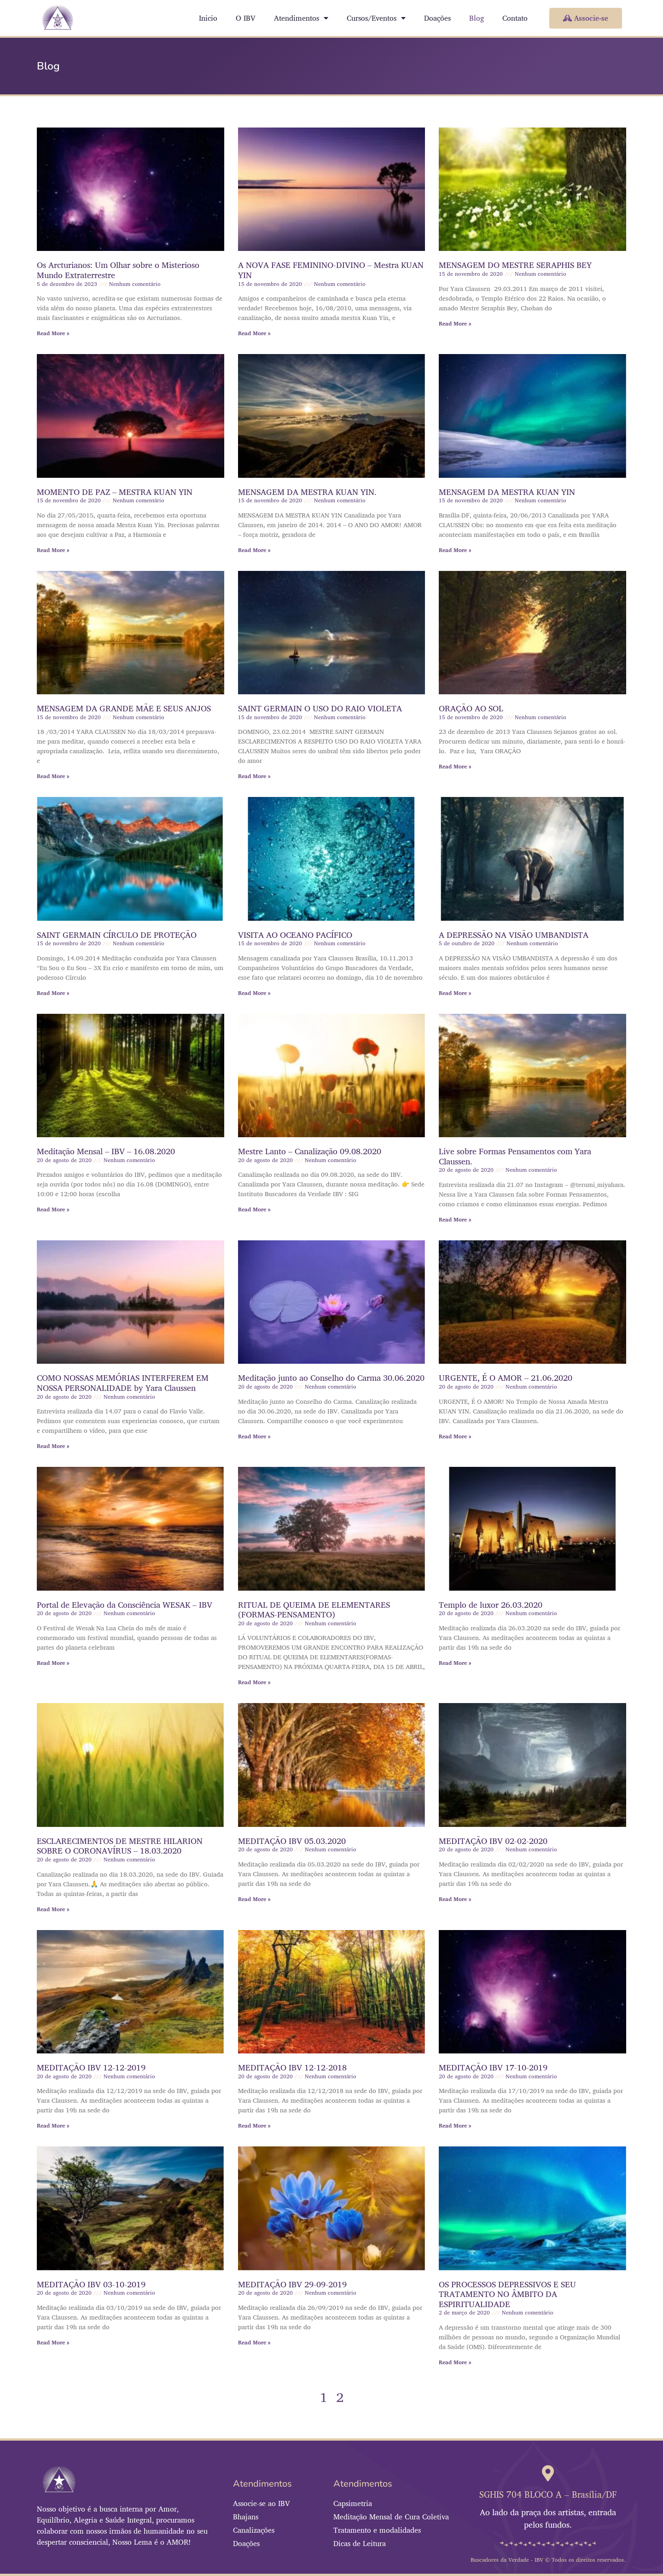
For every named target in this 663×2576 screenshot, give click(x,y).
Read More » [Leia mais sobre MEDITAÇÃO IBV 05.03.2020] (254, 1899)
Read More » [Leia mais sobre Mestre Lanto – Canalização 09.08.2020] (254, 1209)
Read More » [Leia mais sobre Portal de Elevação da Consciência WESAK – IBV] (53, 1662)
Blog (476, 18)
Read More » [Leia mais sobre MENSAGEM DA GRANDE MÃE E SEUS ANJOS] (53, 776)
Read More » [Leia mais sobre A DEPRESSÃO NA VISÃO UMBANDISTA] (455, 993)
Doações (437, 18)
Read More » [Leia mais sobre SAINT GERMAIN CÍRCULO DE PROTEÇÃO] (53, 993)
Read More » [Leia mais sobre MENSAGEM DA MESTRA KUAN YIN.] (254, 550)
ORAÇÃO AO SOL (471, 708)
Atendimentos (301, 18)
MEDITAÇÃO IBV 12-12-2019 (91, 2067)
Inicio (208, 18)
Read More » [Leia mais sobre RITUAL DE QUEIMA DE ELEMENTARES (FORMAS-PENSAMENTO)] (254, 1682)
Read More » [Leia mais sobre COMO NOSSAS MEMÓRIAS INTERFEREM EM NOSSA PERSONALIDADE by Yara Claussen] (53, 1446)
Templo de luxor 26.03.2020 (490, 1604)
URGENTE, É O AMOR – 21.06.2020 (505, 1377)
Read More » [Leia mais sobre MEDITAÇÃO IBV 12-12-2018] (254, 2125)
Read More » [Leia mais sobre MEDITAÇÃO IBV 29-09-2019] (254, 2342)
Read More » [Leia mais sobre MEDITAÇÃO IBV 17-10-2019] (455, 2125)
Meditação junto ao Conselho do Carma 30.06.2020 (331, 1377)
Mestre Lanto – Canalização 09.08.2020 (309, 1151)
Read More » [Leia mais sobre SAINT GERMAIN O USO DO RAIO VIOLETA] (254, 776)
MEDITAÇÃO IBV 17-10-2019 (493, 2067)
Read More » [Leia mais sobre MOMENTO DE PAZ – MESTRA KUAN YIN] (53, 550)
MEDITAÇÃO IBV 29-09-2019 (292, 2284)
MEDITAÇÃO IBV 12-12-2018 (292, 2067)
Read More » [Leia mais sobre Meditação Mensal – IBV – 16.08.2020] (53, 1209)
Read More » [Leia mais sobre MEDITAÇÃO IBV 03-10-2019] (53, 2342)
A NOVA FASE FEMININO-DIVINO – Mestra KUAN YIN (331, 270)
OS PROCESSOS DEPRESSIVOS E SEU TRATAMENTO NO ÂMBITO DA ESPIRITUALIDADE (507, 2294)
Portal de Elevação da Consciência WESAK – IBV (124, 1604)
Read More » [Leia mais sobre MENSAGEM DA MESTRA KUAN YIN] (455, 550)
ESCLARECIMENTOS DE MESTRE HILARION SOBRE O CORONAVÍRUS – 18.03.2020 (120, 1846)
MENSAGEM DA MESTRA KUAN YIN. (307, 492)
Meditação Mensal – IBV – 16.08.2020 (106, 1151)
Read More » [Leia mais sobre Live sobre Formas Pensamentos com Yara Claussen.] (455, 1219)
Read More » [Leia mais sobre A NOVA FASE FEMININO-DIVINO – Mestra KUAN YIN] (254, 333)
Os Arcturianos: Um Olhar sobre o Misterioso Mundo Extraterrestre (118, 270)
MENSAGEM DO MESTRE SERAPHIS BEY (515, 265)
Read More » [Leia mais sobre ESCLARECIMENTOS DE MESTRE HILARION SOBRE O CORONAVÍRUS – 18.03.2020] (53, 1909)
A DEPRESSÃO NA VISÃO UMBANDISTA (513, 935)
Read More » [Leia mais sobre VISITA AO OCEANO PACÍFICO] (254, 993)
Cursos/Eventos (376, 18)
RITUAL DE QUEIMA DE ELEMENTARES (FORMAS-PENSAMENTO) (314, 1610)
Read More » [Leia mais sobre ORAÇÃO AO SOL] (455, 766)
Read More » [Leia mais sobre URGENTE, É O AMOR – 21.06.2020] (455, 1436)
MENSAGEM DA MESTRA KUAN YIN (507, 492)
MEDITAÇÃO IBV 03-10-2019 (91, 2284)
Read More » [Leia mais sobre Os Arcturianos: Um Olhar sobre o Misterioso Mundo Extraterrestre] (53, 333)
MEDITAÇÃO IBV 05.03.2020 (292, 1841)
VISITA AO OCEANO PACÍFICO (295, 935)
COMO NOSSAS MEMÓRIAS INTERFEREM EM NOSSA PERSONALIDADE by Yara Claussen (123, 1383)
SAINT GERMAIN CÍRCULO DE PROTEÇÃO (117, 935)
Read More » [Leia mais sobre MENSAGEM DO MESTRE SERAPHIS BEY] (455, 323)
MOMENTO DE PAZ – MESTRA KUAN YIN (114, 492)
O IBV (246, 18)
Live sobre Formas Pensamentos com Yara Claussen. (515, 1156)
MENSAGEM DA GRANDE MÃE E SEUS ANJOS (124, 708)
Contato (515, 18)
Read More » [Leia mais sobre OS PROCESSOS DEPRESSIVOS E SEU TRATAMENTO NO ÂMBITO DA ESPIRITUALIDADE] (455, 2362)
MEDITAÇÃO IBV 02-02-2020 (493, 1841)
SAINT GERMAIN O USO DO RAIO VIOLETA (320, 708)
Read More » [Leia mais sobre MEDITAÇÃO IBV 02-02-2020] (455, 1899)
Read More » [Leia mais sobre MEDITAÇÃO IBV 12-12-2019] (53, 2125)
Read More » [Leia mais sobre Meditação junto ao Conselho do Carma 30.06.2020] (254, 1436)
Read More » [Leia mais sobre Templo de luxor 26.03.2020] (455, 1662)
